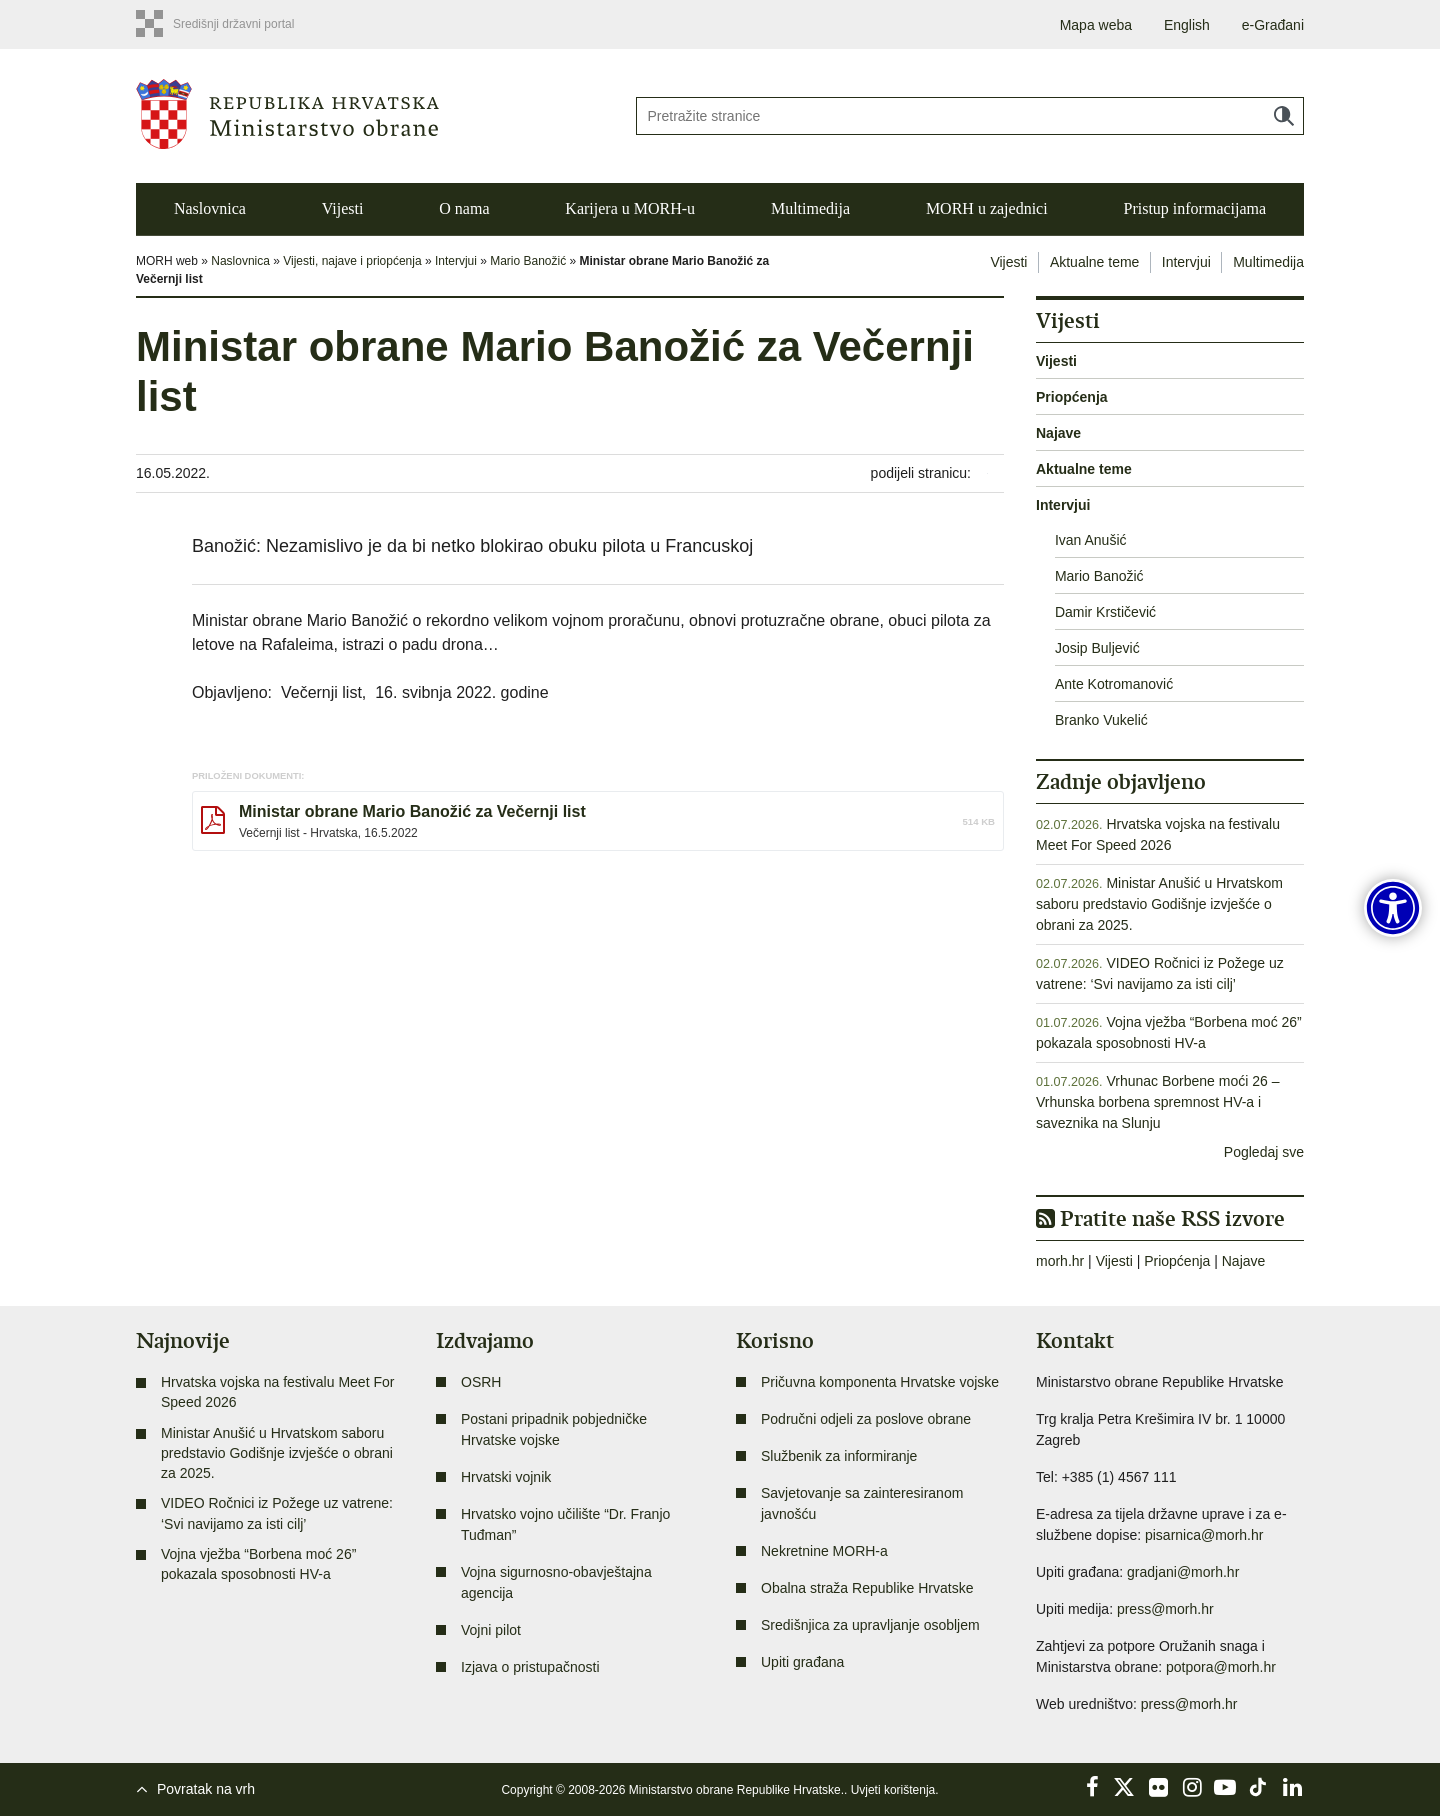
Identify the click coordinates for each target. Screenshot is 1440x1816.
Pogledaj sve (1264, 1152)
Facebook (1092, 1787)
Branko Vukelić (1101, 720)
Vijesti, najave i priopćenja (352, 261)
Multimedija (810, 208)
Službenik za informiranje (839, 1456)
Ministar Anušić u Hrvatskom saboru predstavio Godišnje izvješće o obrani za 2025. (1159, 904)
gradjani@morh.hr (1183, 1572)
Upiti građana (802, 1662)
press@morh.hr (1165, 1609)
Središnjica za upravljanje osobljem (870, 1625)
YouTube (1225, 1787)
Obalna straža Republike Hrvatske (867, 1588)
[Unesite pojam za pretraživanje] (970, 116)
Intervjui (456, 261)
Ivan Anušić (1091, 540)
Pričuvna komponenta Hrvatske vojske (880, 1382)
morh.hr (1060, 1261)
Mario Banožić (528, 261)
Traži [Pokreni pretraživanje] (1284, 116)
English (1187, 25)
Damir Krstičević (1105, 612)
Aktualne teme (1095, 262)
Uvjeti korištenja (893, 1790)
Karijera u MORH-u (630, 208)
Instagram (1192, 1787)
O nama (464, 208)
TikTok (1259, 1787)
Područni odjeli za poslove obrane (866, 1419)
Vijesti (343, 208)
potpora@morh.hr (1221, 1667)
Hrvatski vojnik (506, 1477)
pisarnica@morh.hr (1204, 1535)
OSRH (481, 1382)
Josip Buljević (1097, 648)
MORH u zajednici (987, 208)
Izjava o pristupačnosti (530, 1667)
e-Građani (1273, 25)
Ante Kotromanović (1114, 684)
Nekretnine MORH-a (824, 1551)
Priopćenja (1072, 397)
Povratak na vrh (206, 1789)
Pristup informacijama (1194, 208)
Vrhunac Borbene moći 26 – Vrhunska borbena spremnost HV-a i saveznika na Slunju (1157, 1102)
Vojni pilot (491, 1630)
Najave (1058, 433)
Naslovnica (210, 208)
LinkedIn (1292, 1787)
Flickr (1159, 1787)
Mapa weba (1096, 25)
